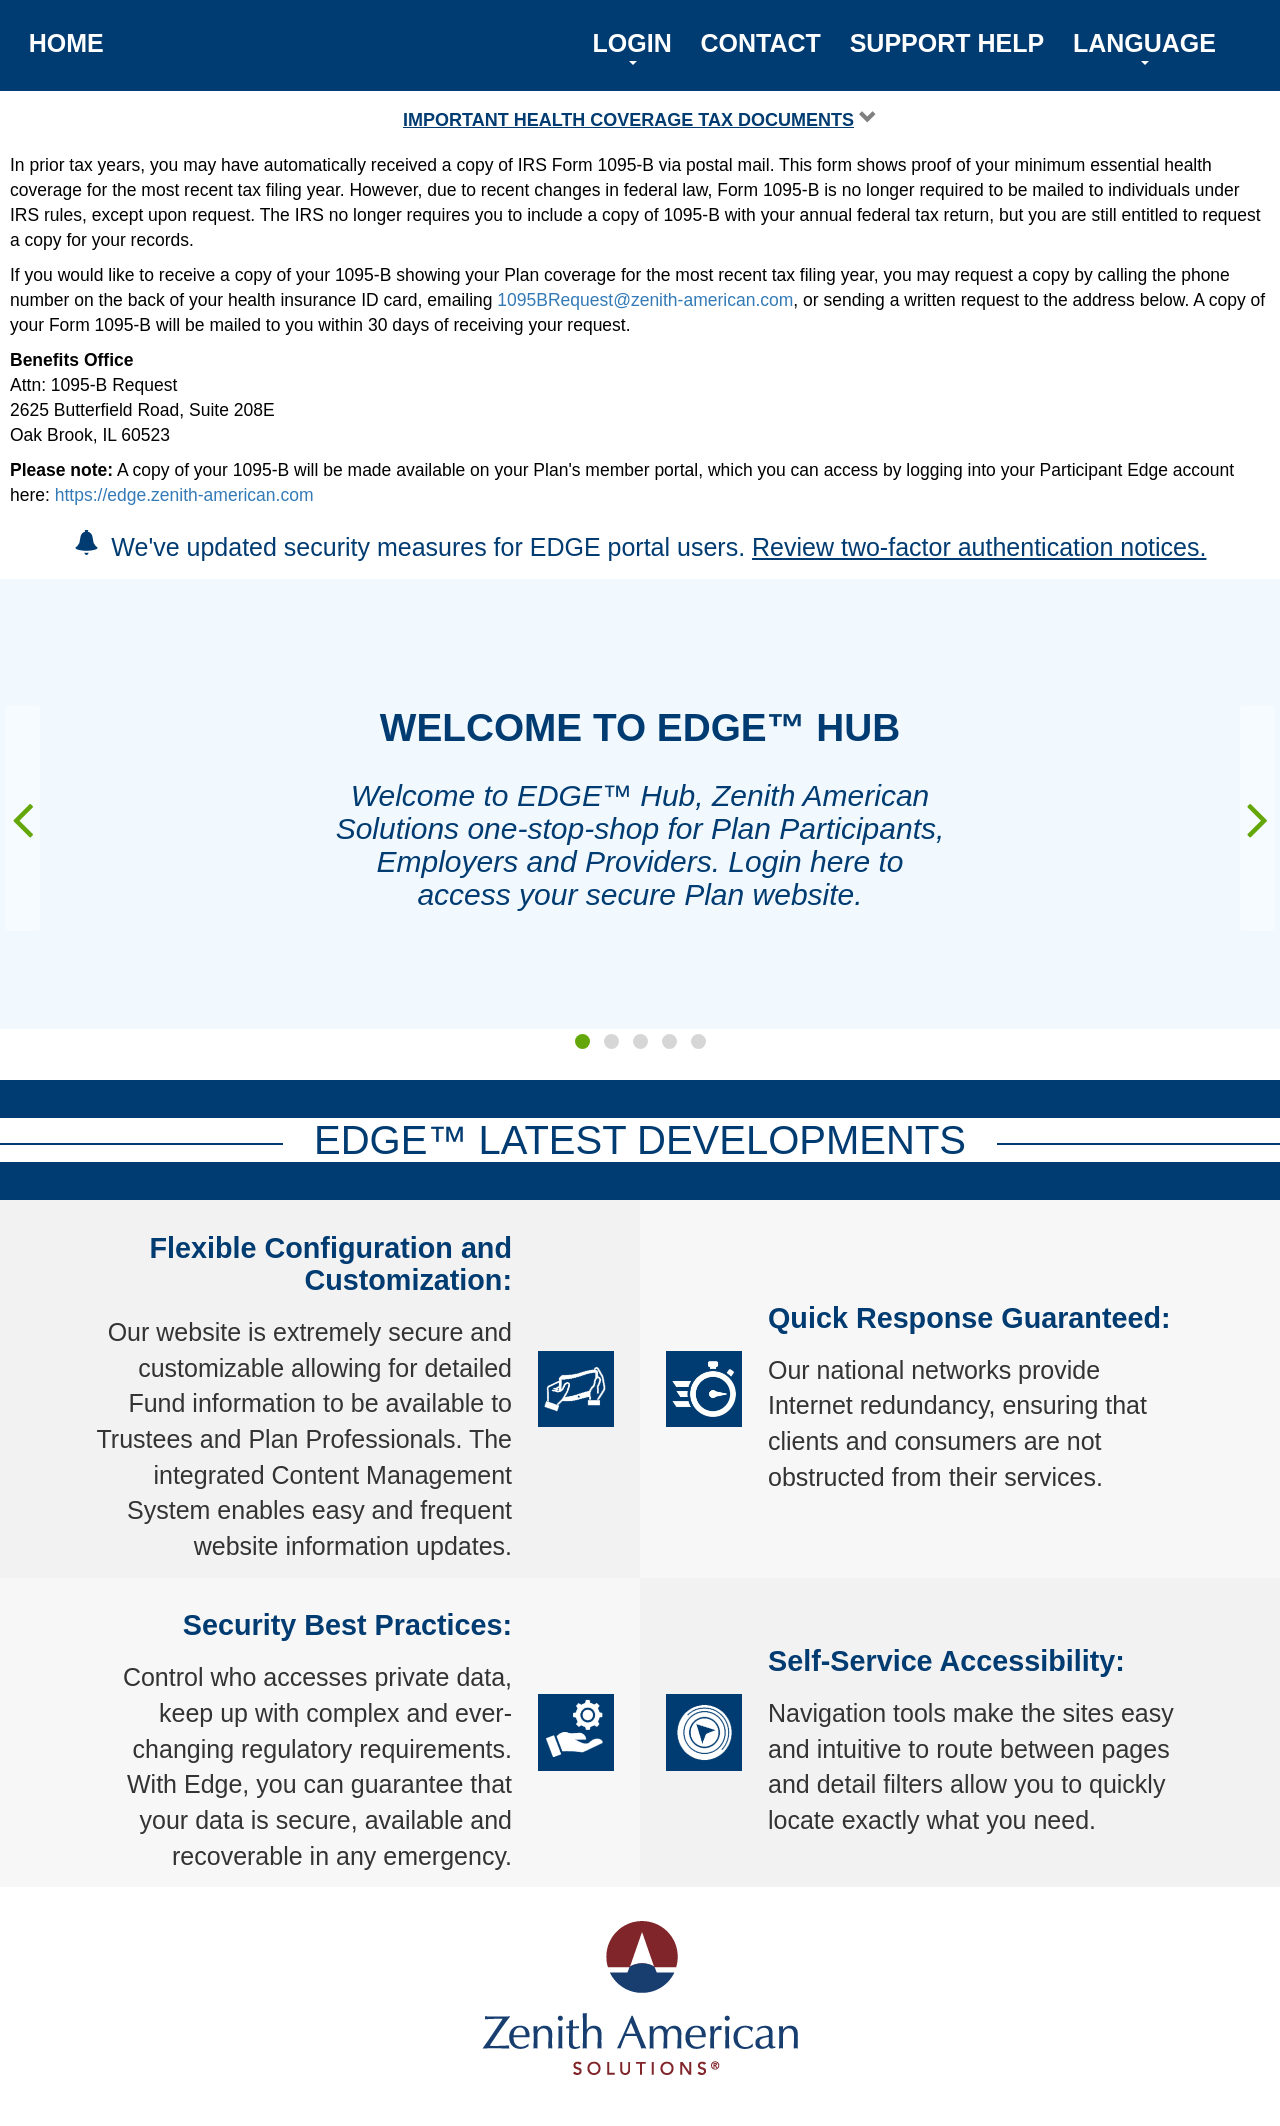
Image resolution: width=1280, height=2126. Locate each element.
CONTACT (761, 43)
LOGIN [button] (632, 47)
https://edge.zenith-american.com (184, 495)
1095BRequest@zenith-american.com (645, 300)
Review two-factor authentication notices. (979, 547)
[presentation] (22, 818)
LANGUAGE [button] (1144, 47)
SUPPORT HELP (947, 43)
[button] (582, 1041)
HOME (66, 43)
